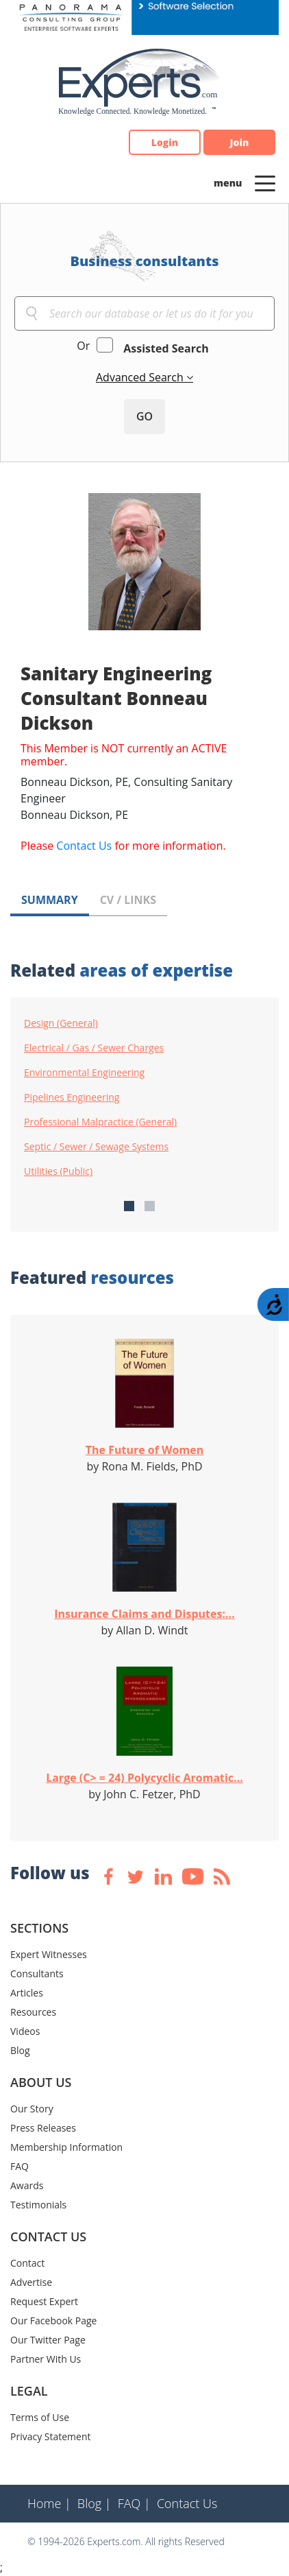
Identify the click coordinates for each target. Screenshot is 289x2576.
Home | (49, 2503)
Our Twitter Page (48, 2339)
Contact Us (84, 845)
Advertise (31, 2282)
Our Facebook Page (53, 2320)
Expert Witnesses (48, 1954)
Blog (20, 2050)
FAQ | (134, 2503)
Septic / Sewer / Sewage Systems (96, 1146)
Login (164, 142)
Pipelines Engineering (71, 1097)
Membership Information (66, 2147)
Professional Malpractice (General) (100, 1122)
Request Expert (44, 2301)
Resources (33, 2011)
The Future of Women (144, 1449)
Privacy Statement (50, 2436)
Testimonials (38, 2204)
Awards (26, 2185)
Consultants (37, 1973)
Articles (26, 1992)
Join (239, 142)
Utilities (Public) (58, 1171)
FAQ (19, 2166)
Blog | (94, 2503)
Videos (25, 2031)
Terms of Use (39, 2417)
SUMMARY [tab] (49, 899)
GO (144, 416)
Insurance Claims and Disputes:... (144, 1613)
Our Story (31, 2108)
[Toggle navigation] (265, 182)
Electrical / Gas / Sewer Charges (94, 1047)
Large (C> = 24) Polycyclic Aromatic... (144, 1777)
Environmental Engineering (84, 1072)
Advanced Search (141, 377)
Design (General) (61, 1023)
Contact (27, 2262)
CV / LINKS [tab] (128, 899)
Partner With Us (45, 2358)
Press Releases (43, 2127)
